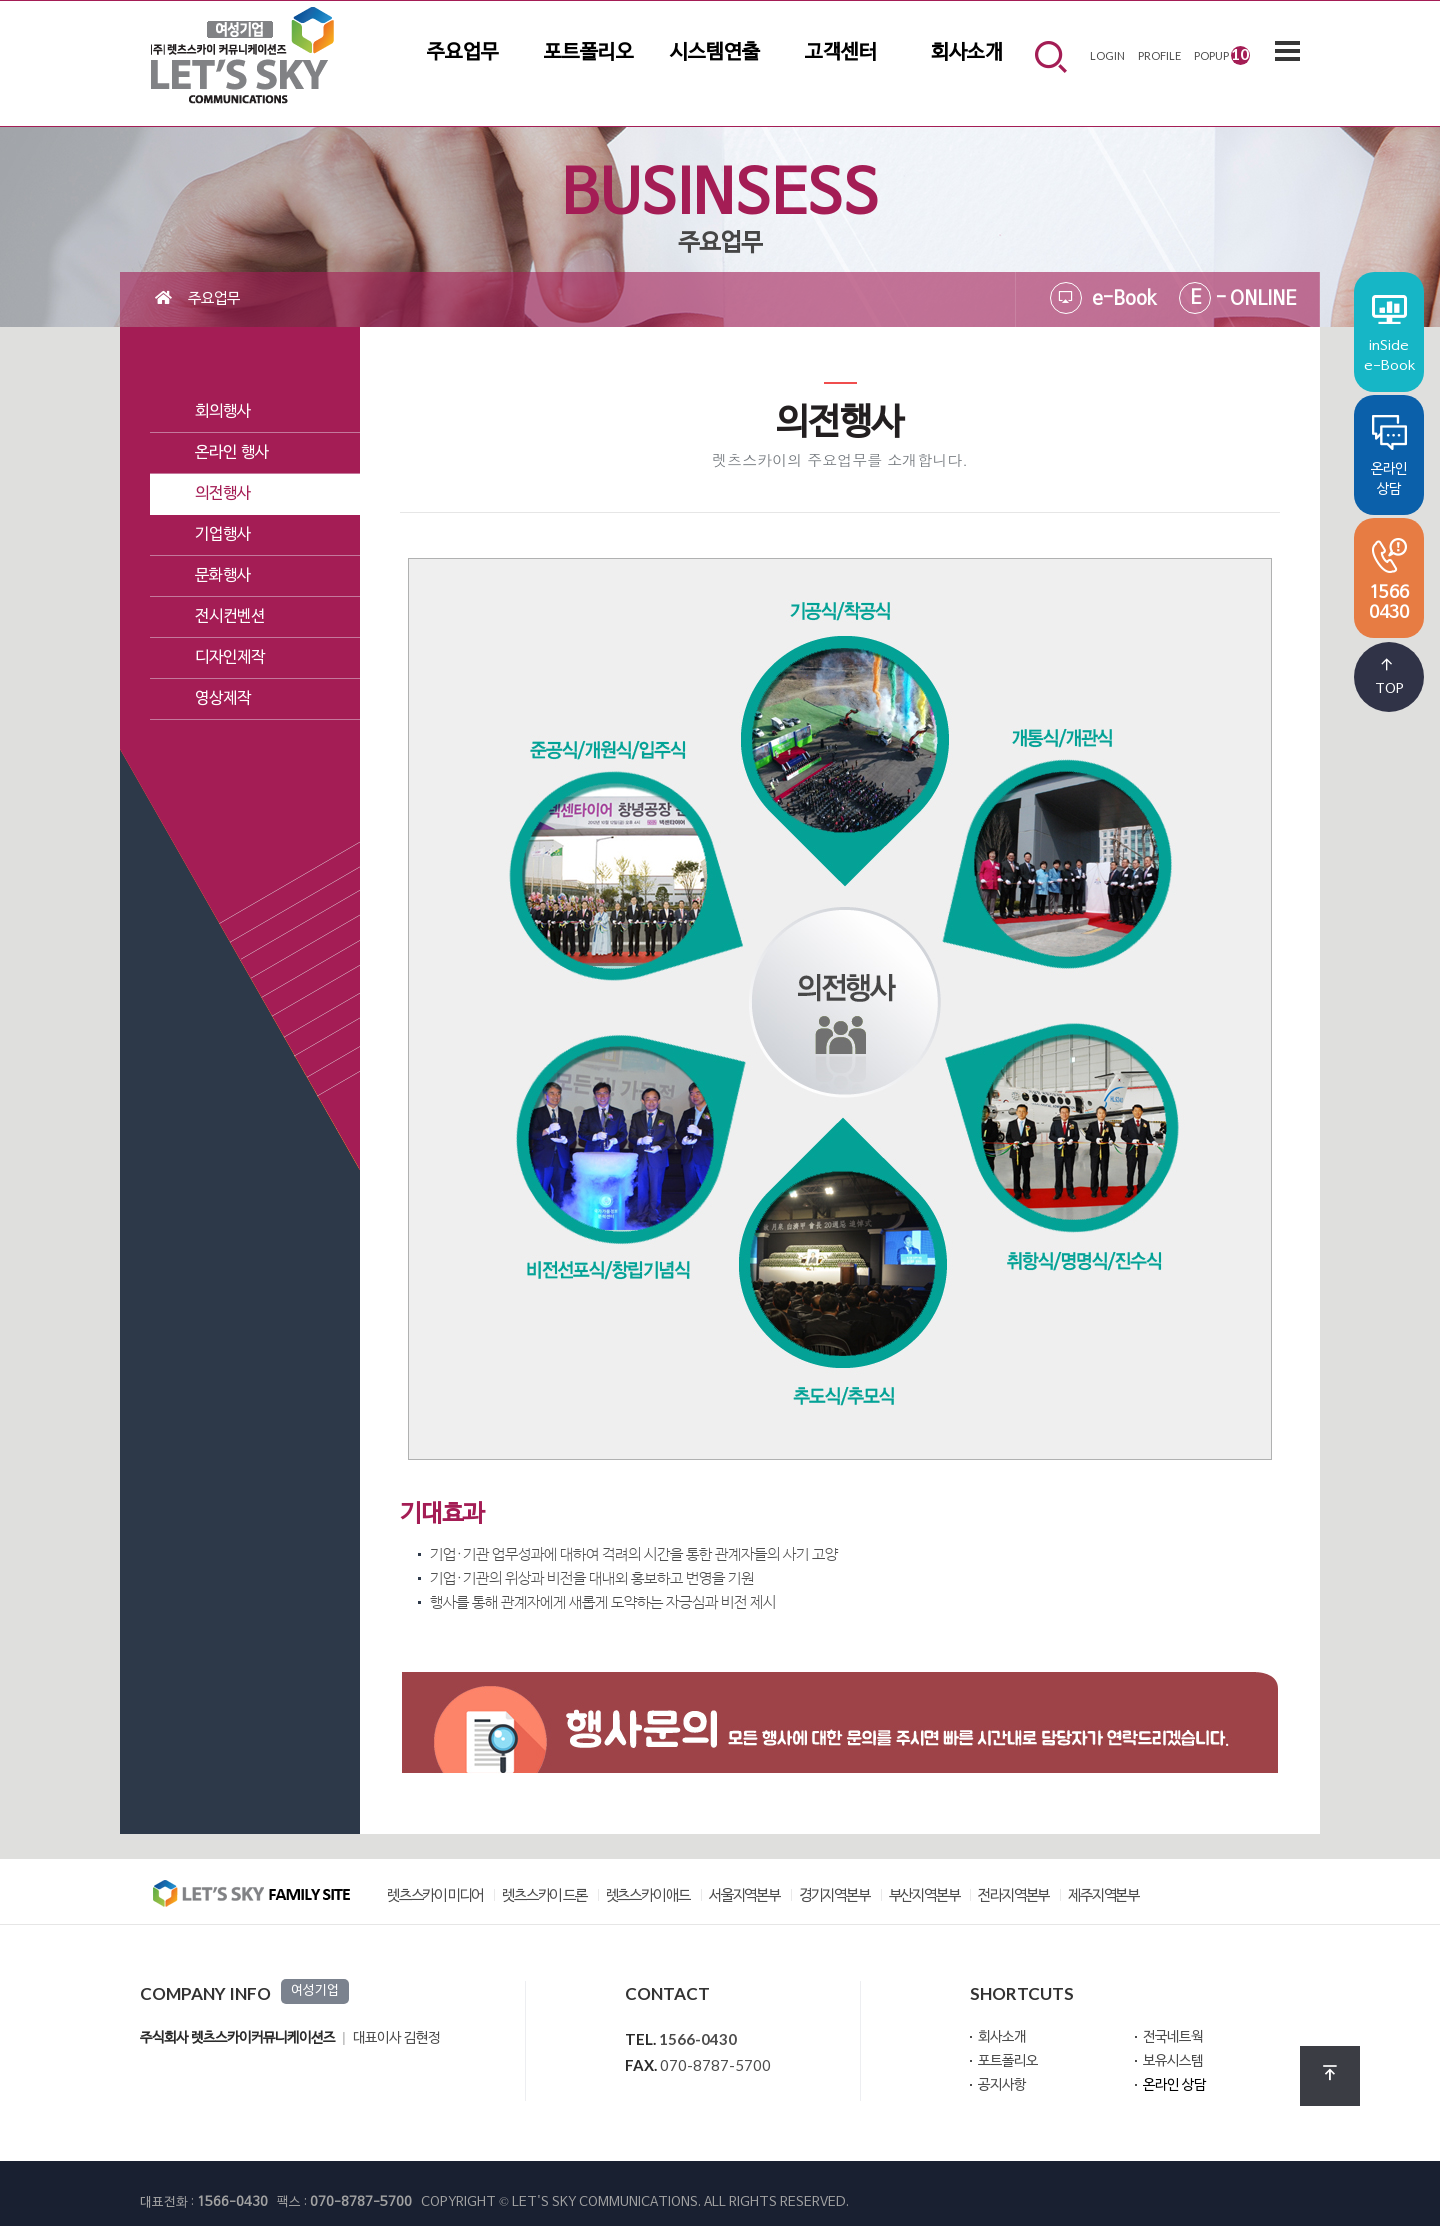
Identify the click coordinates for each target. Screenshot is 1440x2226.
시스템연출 (715, 53)
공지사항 (1002, 2085)
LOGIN (1107, 55)
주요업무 (463, 53)
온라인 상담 (1174, 2085)
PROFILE (1159, 55)
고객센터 (841, 53)
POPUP (1222, 54)
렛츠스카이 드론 (544, 1896)
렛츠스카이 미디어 (435, 1896)
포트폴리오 (589, 53)
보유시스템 (1173, 2061)
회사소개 (967, 53)
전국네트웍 (1173, 2037)
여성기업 (315, 1991)
